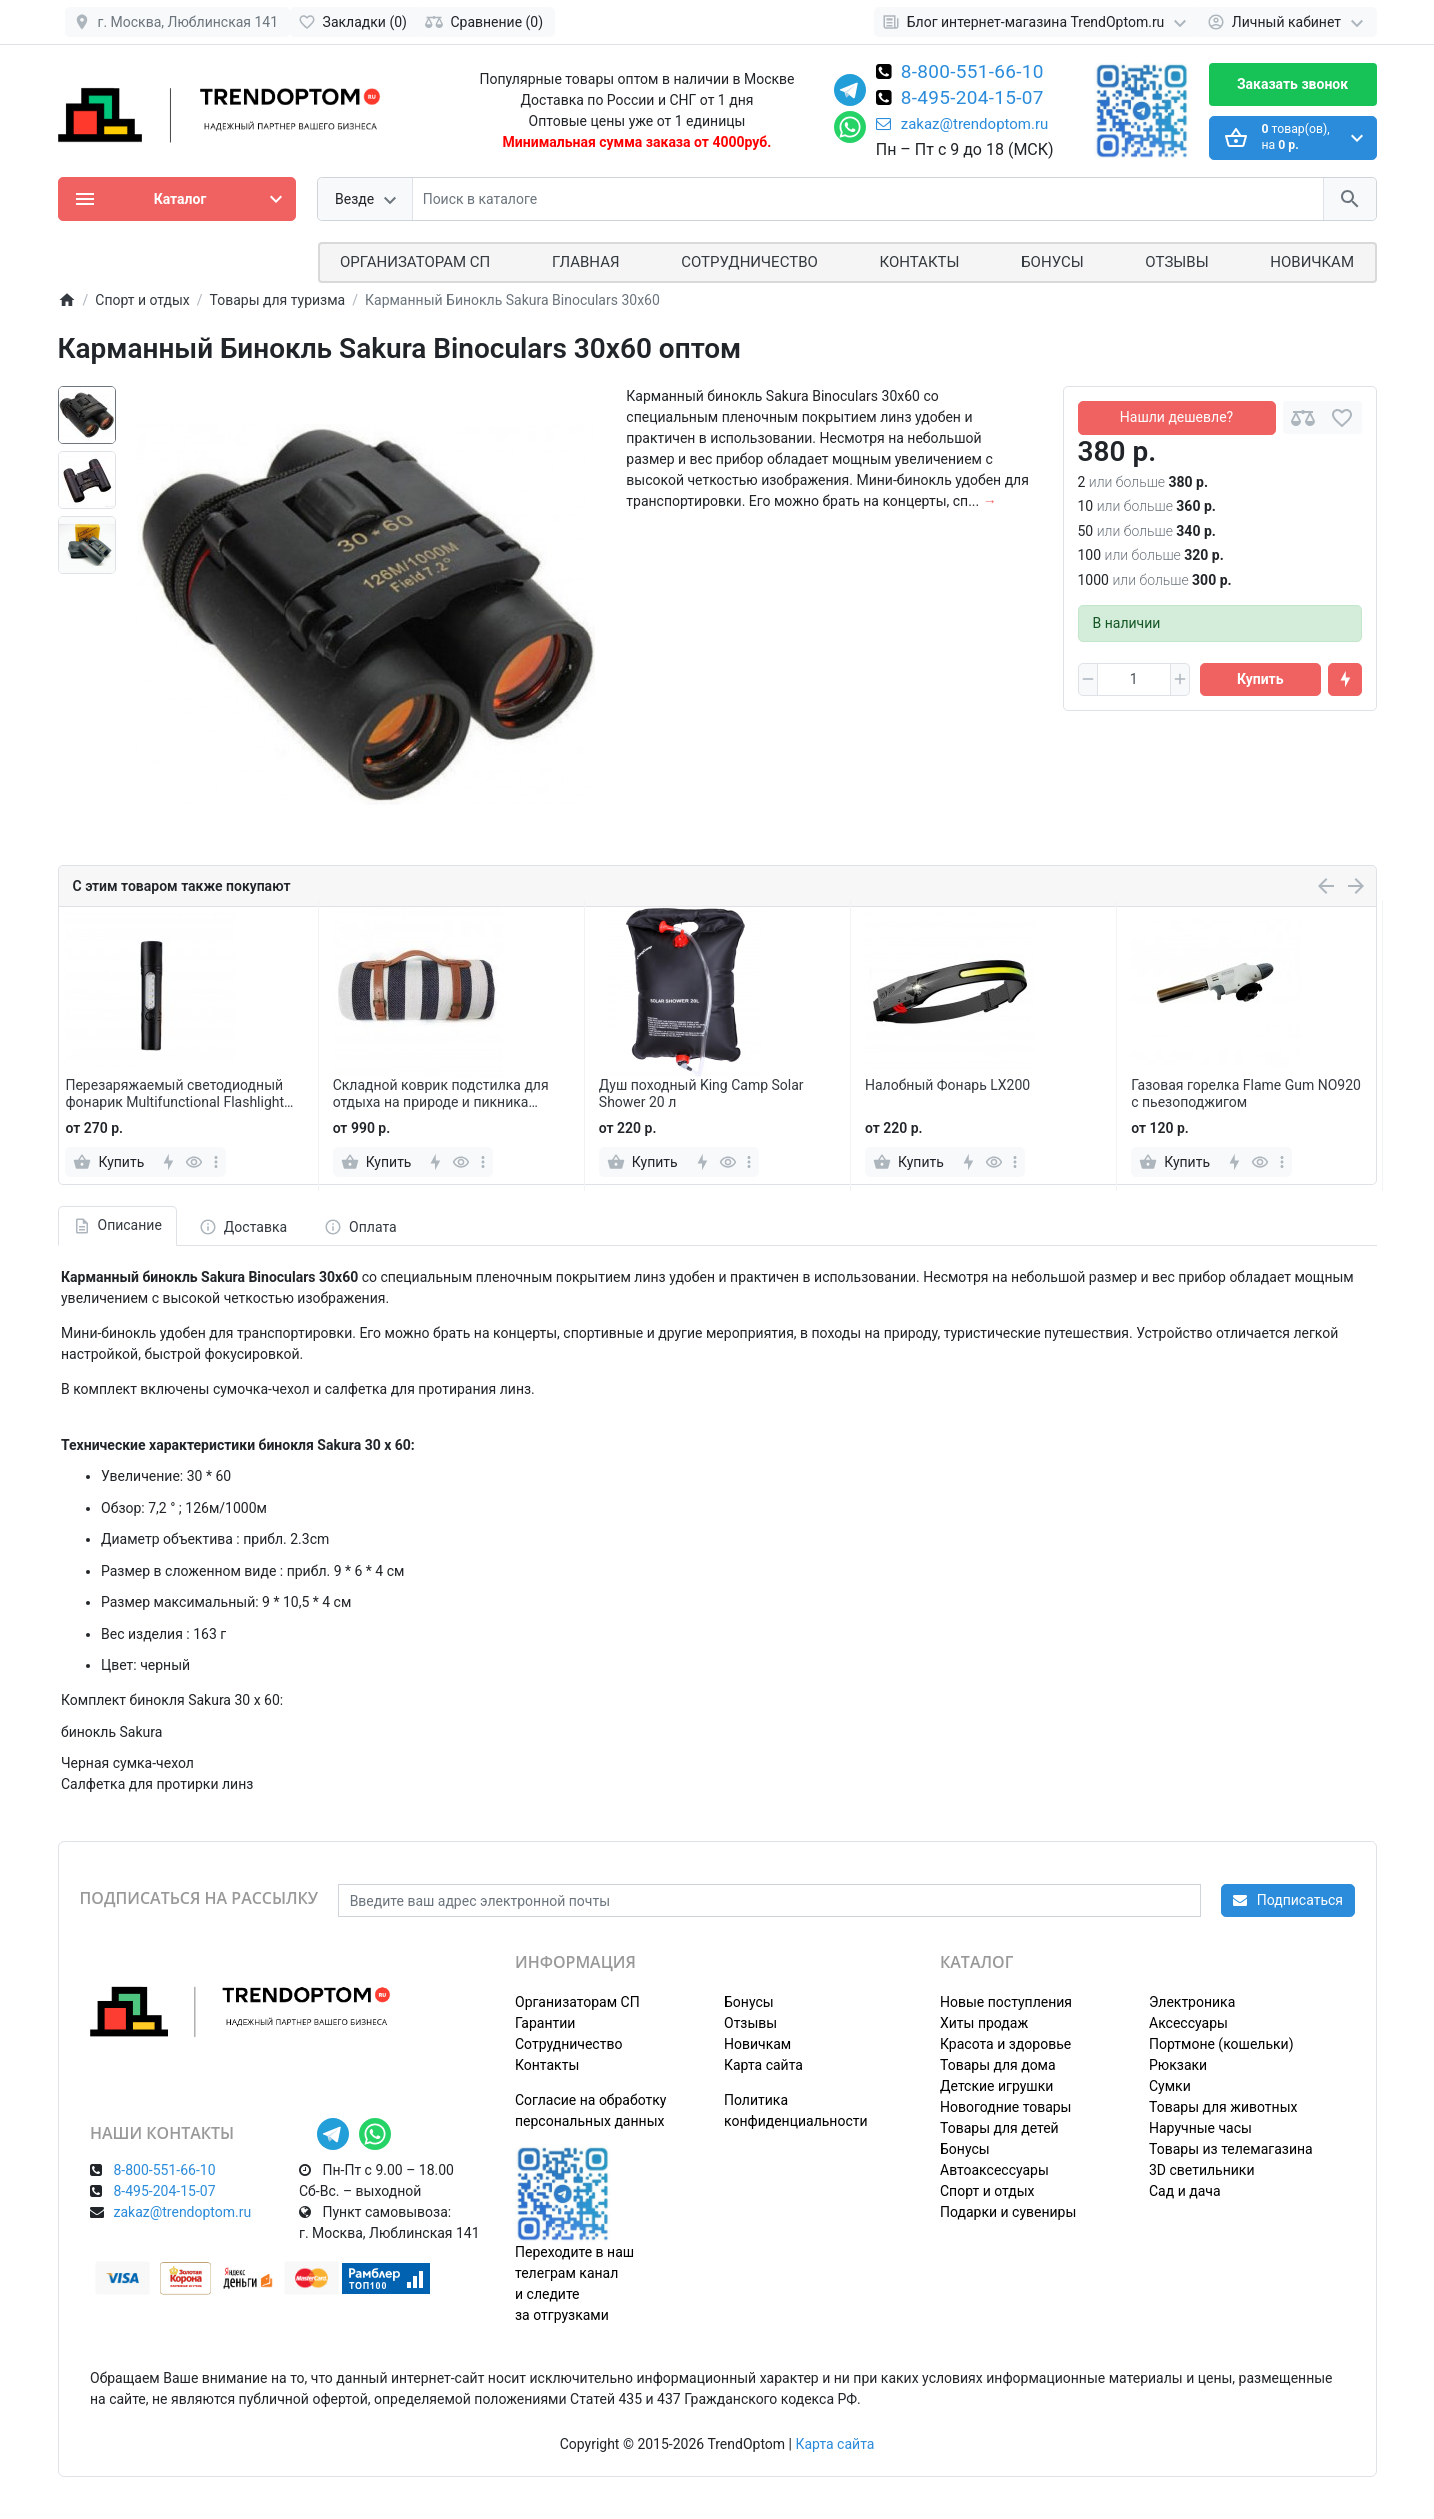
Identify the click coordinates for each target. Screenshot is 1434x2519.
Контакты (920, 262)
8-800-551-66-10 (972, 73)
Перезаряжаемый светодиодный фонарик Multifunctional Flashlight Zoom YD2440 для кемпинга (174, 1094)
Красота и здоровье (1005, 2044)
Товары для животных (1223, 2107)
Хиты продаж (984, 2023)
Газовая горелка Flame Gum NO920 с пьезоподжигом (1246, 1093)
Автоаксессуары (994, 2170)
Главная (586, 262)
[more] (216, 1162)
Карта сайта (763, 2065)
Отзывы (1176, 262)
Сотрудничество (568, 2044)
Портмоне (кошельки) (1221, 2044)
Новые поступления (1006, 2002)
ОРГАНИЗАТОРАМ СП (415, 262)
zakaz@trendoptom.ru (962, 124)
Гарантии (545, 2023)
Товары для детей (999, 2128)
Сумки (1170, 2086)
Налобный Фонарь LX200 (947, 1085)
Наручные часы (1200, 2128)
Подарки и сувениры (1008, 2212)
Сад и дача (1185, 2191)
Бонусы (1052, 262)
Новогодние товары (1005, 2107)
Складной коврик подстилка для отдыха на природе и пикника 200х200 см (441, 1094)
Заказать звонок (1292, 84)
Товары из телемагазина (1231, 2149)
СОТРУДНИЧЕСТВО (749, 262)
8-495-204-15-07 (972, 99)
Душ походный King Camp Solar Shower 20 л (701, 1093)
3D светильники (1202, 2170)
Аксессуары (1188, 2023)
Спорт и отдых (987, 2191)
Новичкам (1312, 262)
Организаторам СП (577, 2002)
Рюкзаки (1178, 2065)
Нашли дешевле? (1176, 417)
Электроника (1192, 2002)
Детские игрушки (996, 2086)
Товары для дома (998, 2065)
